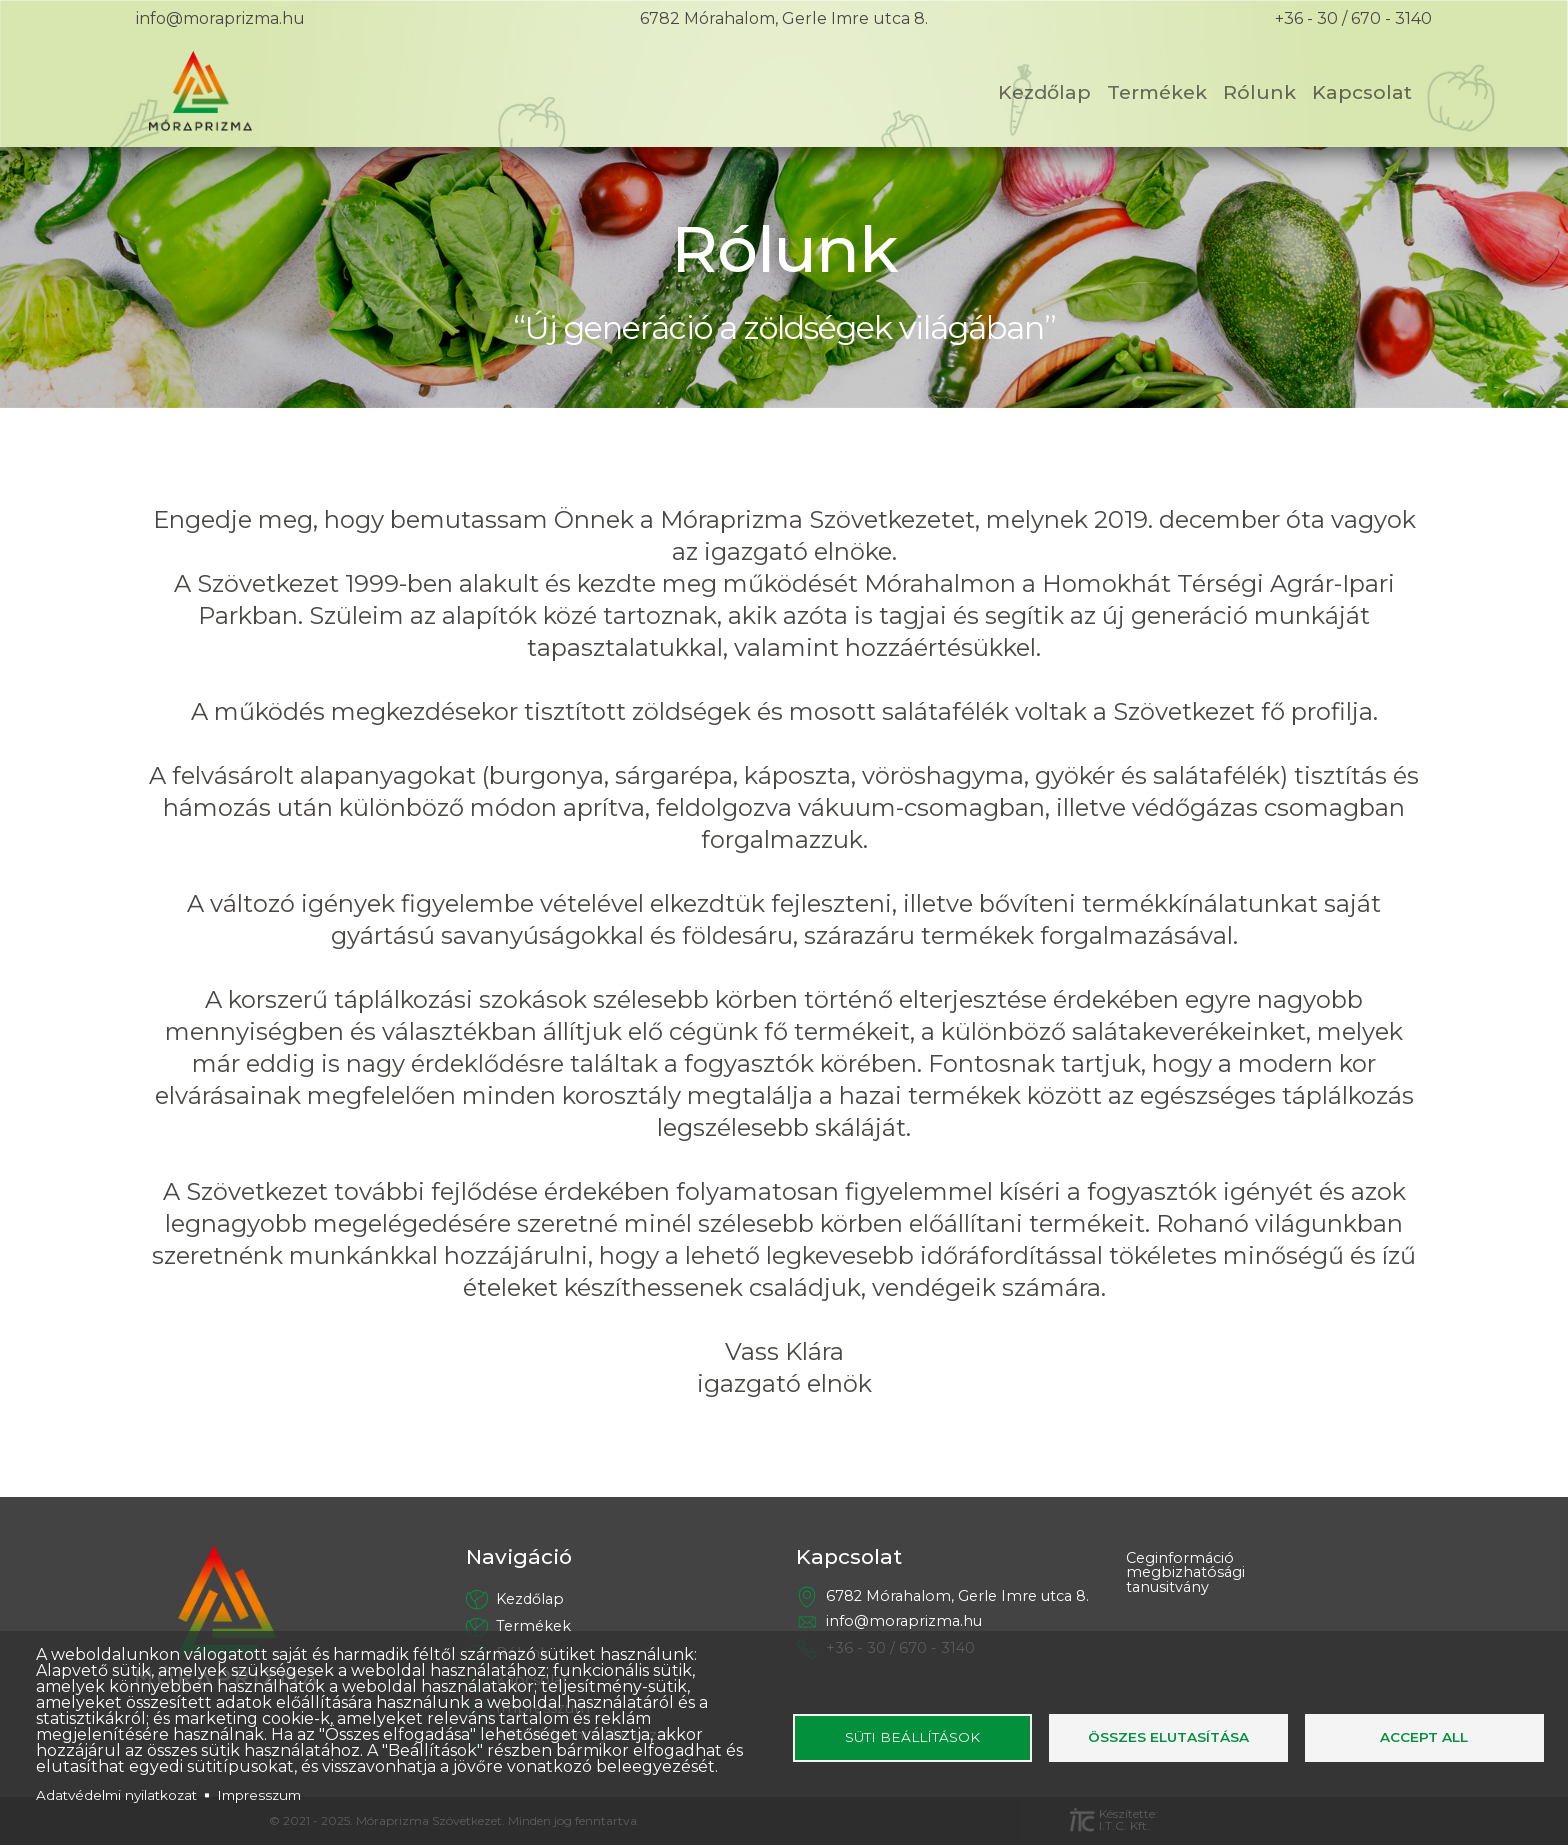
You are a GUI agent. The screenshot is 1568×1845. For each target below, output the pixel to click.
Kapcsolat (1362, 92)
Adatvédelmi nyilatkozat (116, 1795)
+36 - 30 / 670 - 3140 (1353, 19)
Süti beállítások (912, 1737)
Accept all (1424, 1737)
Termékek (1157, 92)
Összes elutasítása (1168, 1737)
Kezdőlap (1044, 92)
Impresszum (259, 1795)
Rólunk (1259, 92)
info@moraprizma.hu (220, 19)
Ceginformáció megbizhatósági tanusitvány (1185, 1573)
